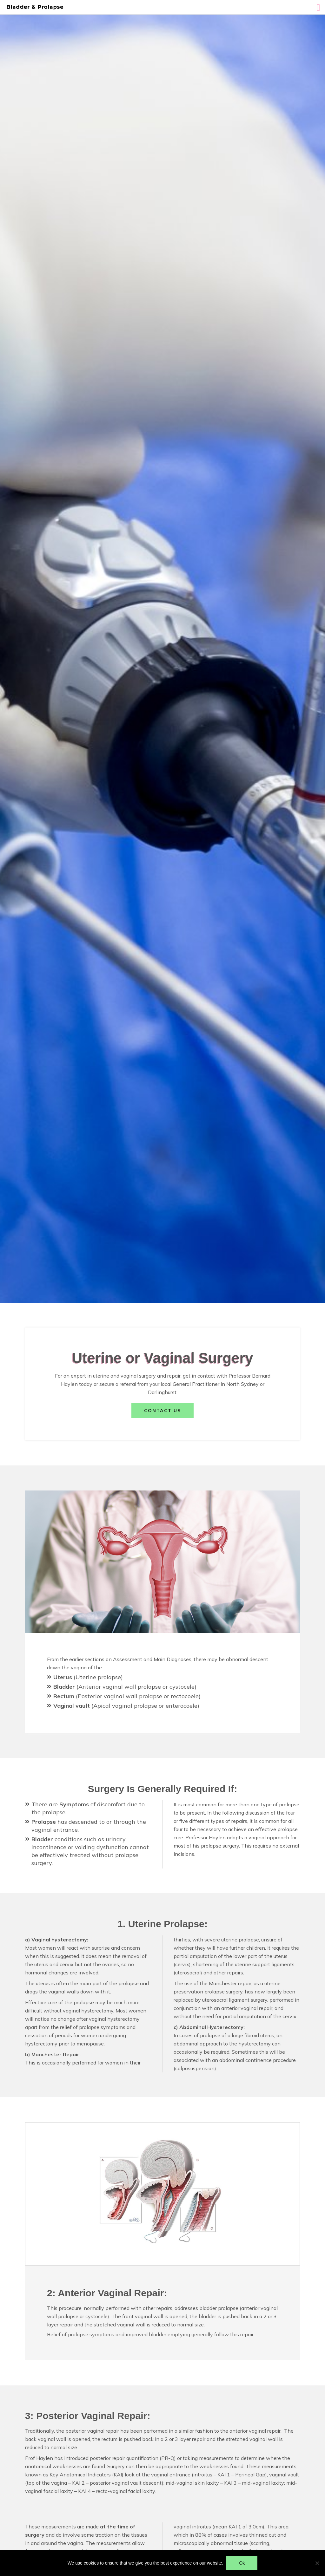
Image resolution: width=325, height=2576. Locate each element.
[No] (317, 2563)
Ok (242, 2563)
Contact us (162, 1410)
